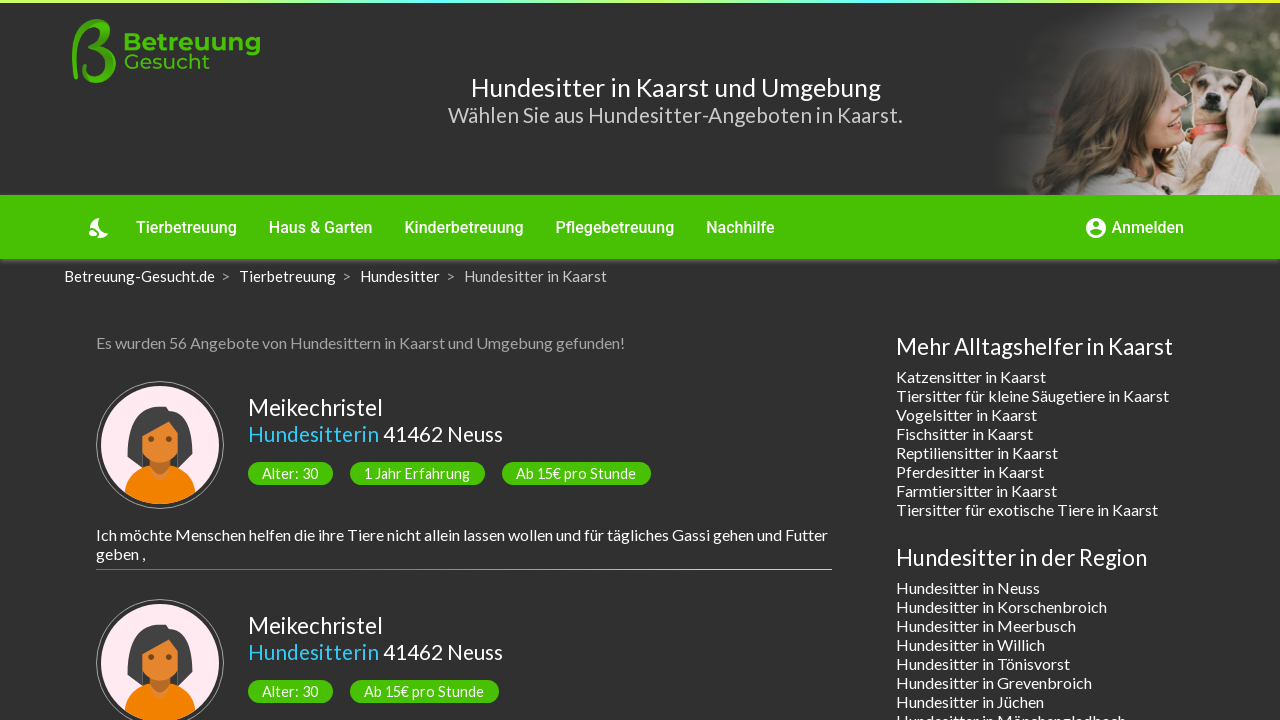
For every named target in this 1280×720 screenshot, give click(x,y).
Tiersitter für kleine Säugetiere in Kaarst (1032, 395)
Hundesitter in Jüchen (970, 701)
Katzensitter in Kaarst (971, 376)
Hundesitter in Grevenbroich (994, 682)
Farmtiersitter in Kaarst (976, 490)
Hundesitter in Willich (970, 644)
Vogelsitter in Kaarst (966, 414)
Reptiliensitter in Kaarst (977, 452)
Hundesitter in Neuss (968, 587)
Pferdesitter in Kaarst (970, 471)
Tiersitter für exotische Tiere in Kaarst (1027, 509)
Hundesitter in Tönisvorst (983, 663)
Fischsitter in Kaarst (964, 433)
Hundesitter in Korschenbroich (1001, 606)
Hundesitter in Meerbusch (986, 625)
